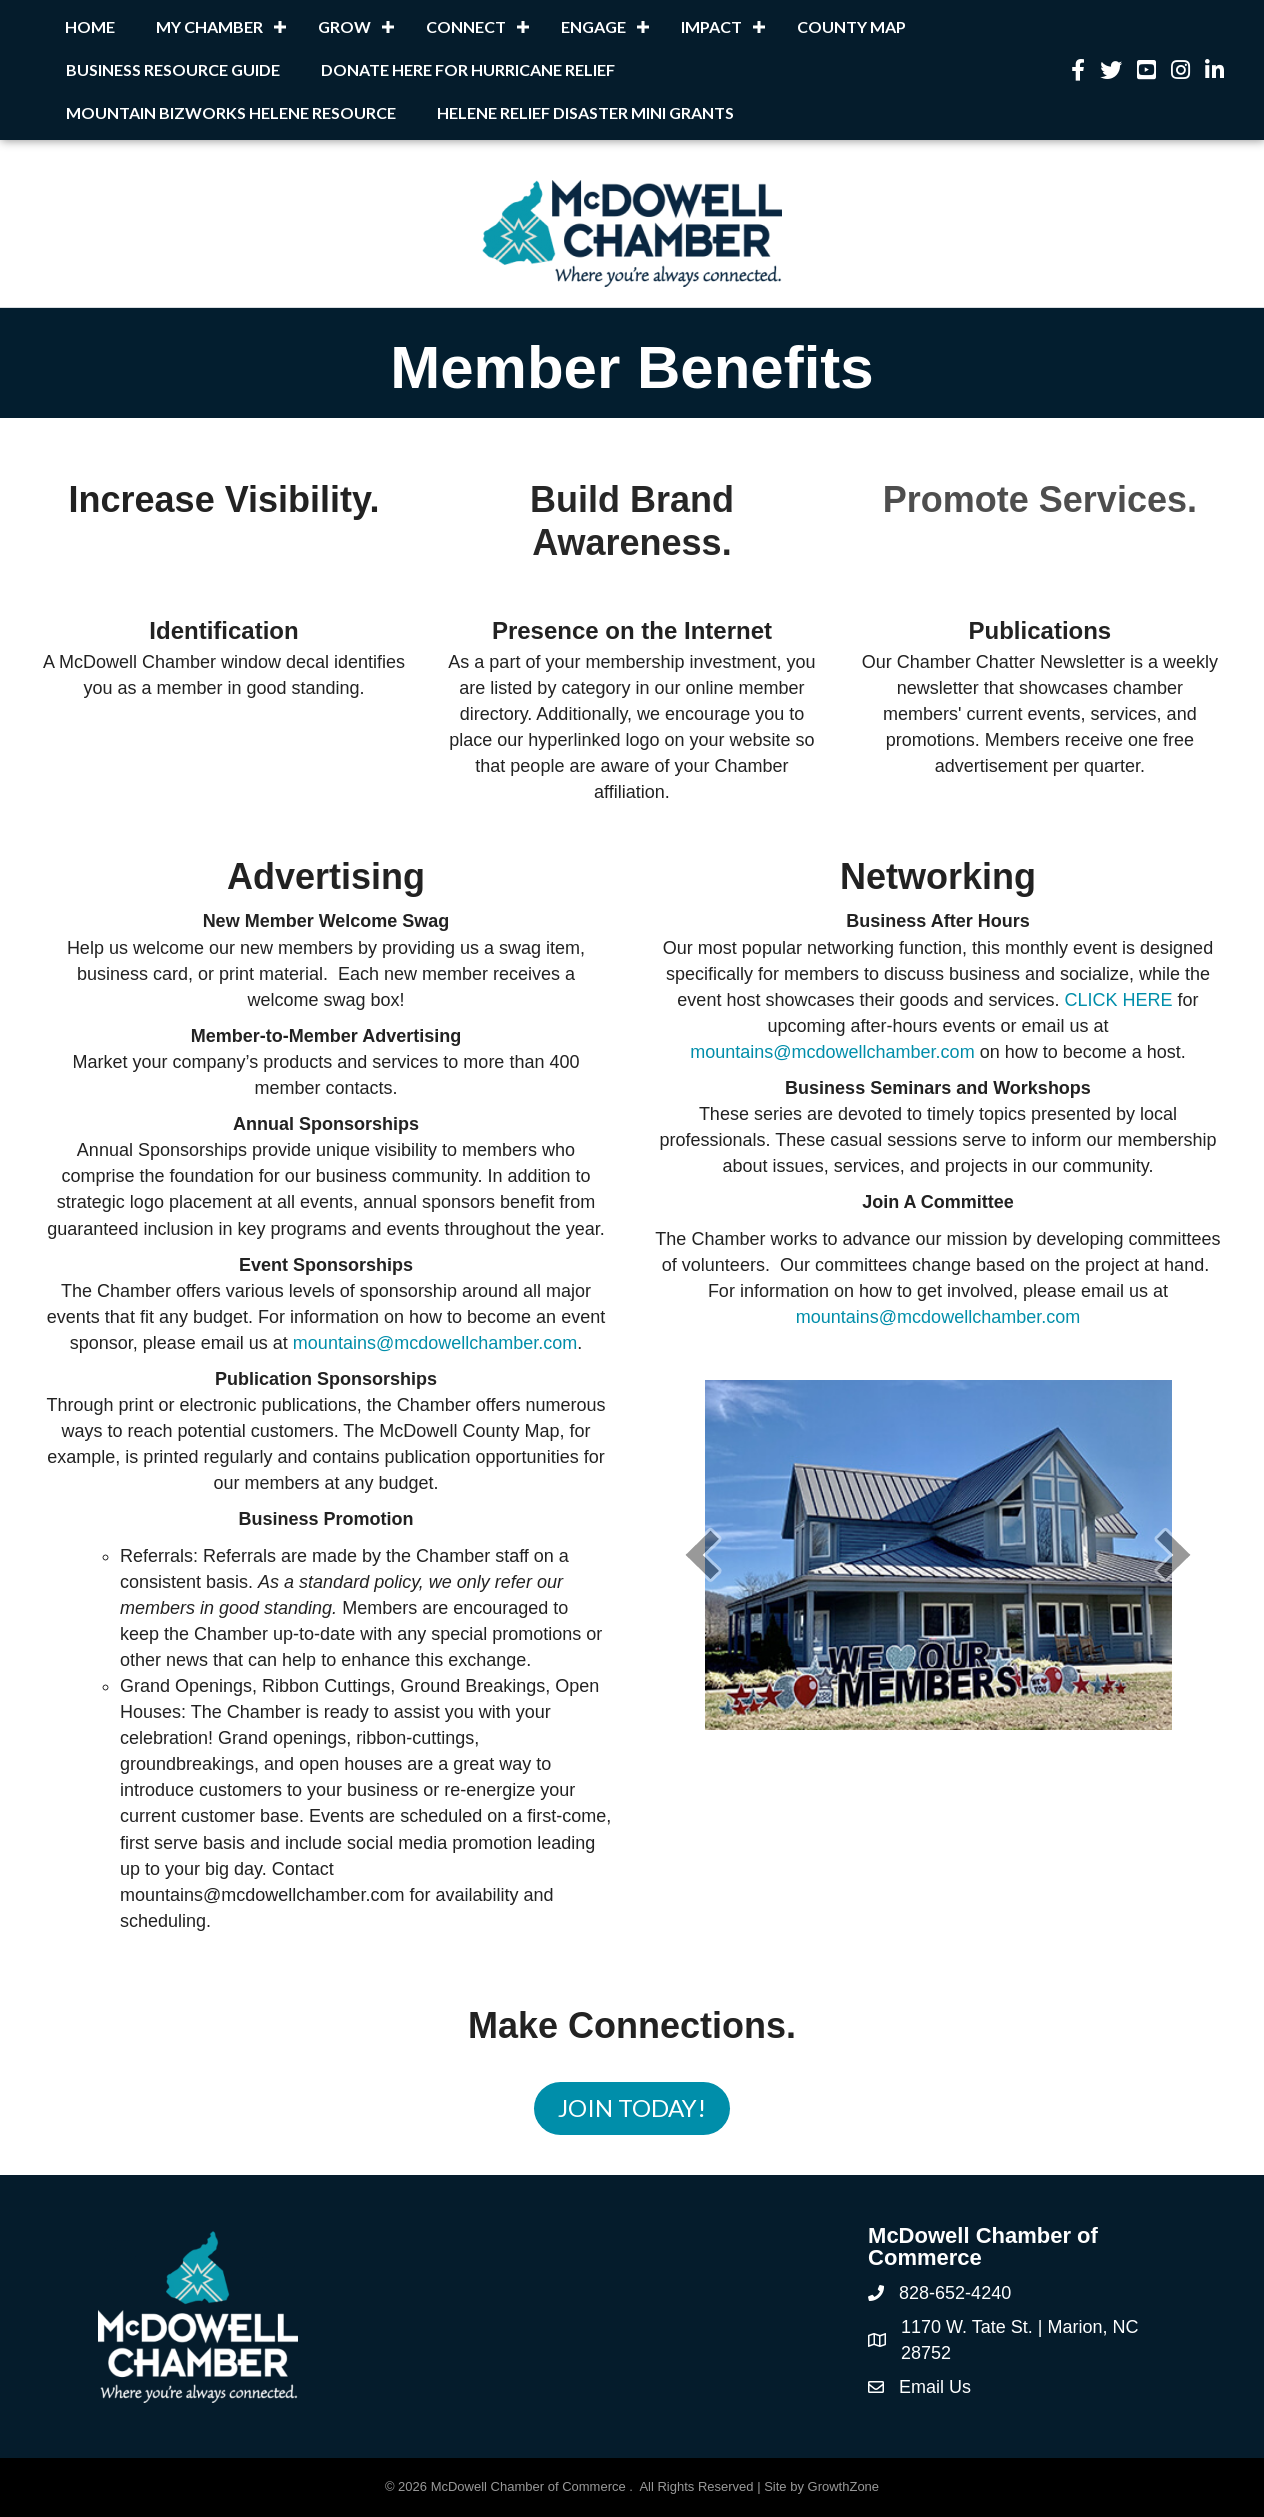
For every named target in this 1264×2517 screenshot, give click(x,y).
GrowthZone (844, 2486)
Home (90, 26)
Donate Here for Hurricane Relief (468, 69)
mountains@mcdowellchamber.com (435, 1343)
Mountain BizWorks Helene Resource (231, 112)
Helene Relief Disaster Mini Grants (585, 112)
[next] (1174, 1554)
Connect (466, 26)
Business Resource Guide (173, 69)
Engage (593, 26)
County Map (851, 26)
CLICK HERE (1119, 1000)
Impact (711, 26)
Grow (344, 26)
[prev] (702, 1554)
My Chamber (209, 26)
